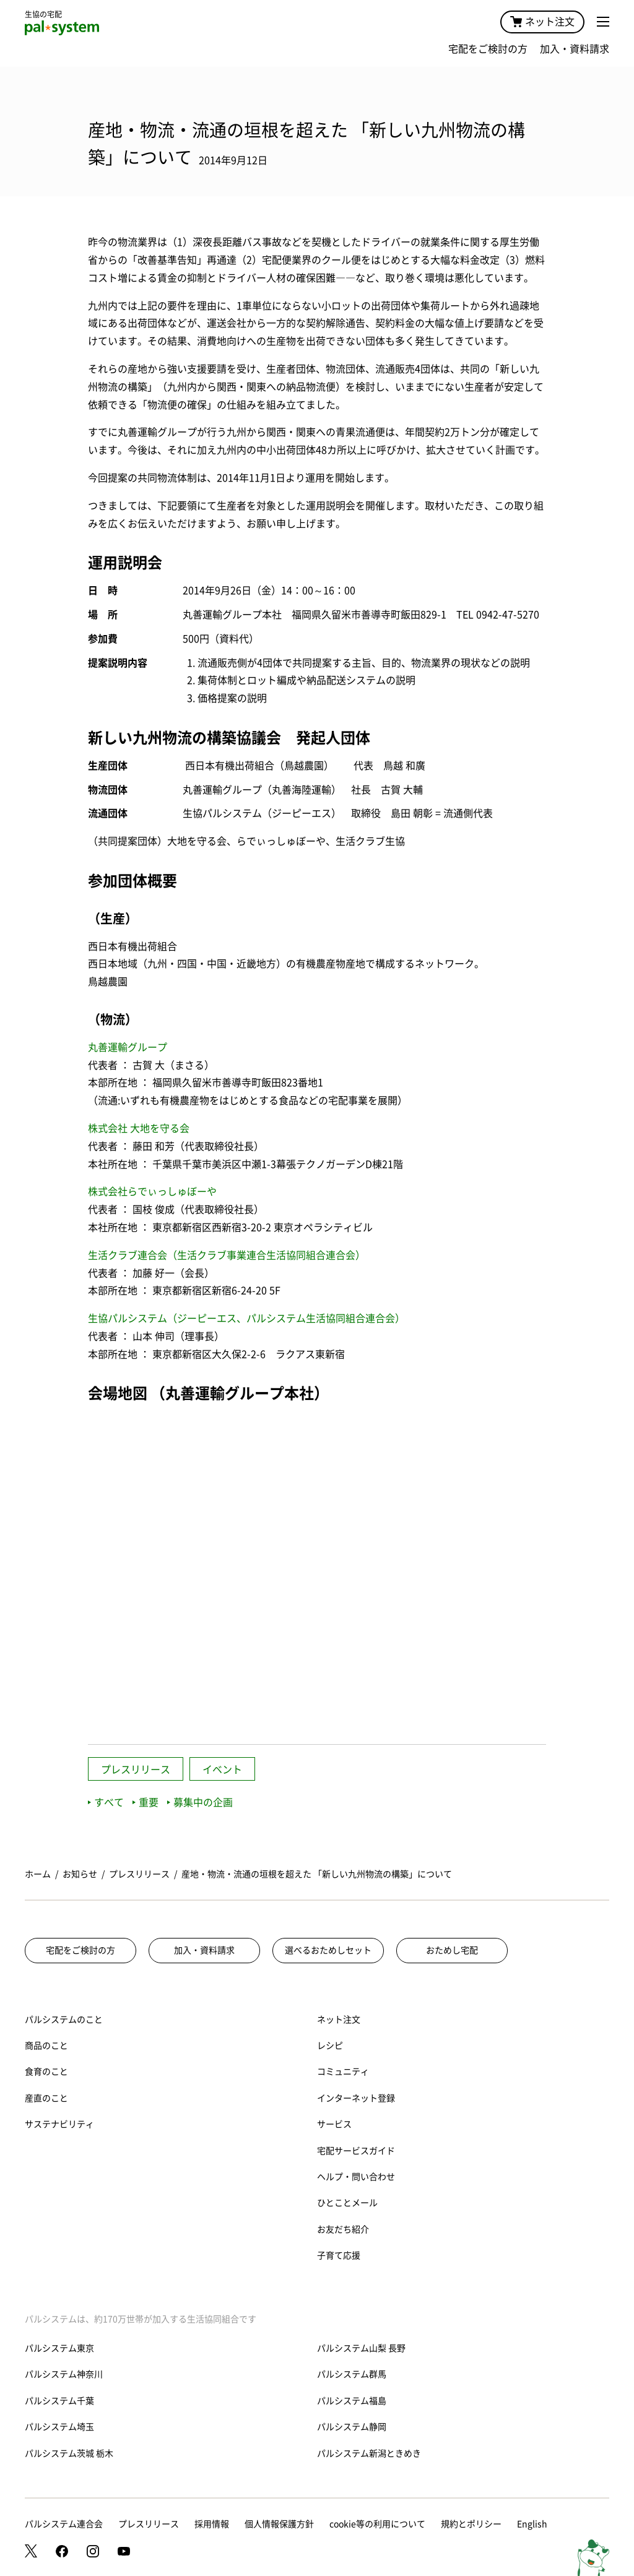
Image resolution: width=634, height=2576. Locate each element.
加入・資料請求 (574, 49)
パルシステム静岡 (351, 2427)
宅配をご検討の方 (488, 49)
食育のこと (46, 2071)
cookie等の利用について (377, 2524)
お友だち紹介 (343, 2229)
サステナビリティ (59, 2124)
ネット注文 (542, 21)
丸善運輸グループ (127, 1047)
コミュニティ (343, 2071)
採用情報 (211, 2524)
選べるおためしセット (328, 1950)
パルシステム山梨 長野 (361, 2348)
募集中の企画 (200, 1802)
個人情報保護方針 (279, 2524)
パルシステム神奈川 (64, 2374)
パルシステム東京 (59, 2348)
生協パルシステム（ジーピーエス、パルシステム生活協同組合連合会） (246, 1318)
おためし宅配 (452, 1950)
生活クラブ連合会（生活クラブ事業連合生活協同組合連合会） (226, 1255)
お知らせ (80, 1874)
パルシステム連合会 (64, 2524)
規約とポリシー (471, 2524)
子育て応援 (338, 2255)
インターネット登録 (356, 2098)
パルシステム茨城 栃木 (69, 2453)
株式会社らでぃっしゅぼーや (152, 1191)
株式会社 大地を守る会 (138, 1128)
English (532, 2524)
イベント (222, 1769)
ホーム (38, 1874)
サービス (334, 2124)
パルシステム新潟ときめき (369, 2453)
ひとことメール (347, 2202)
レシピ (330, 2045)
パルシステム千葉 (59, 2401)
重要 (145, 1802)
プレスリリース (135, 1769)
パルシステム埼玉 (59, 2427)
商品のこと (46, 2045)
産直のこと (46, 2098)
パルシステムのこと (64, 2019)
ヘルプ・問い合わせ (356, 2176)
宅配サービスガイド (356, 2150)
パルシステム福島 (351, 2401)
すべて (106, 1802)
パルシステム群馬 (351, 2374)
